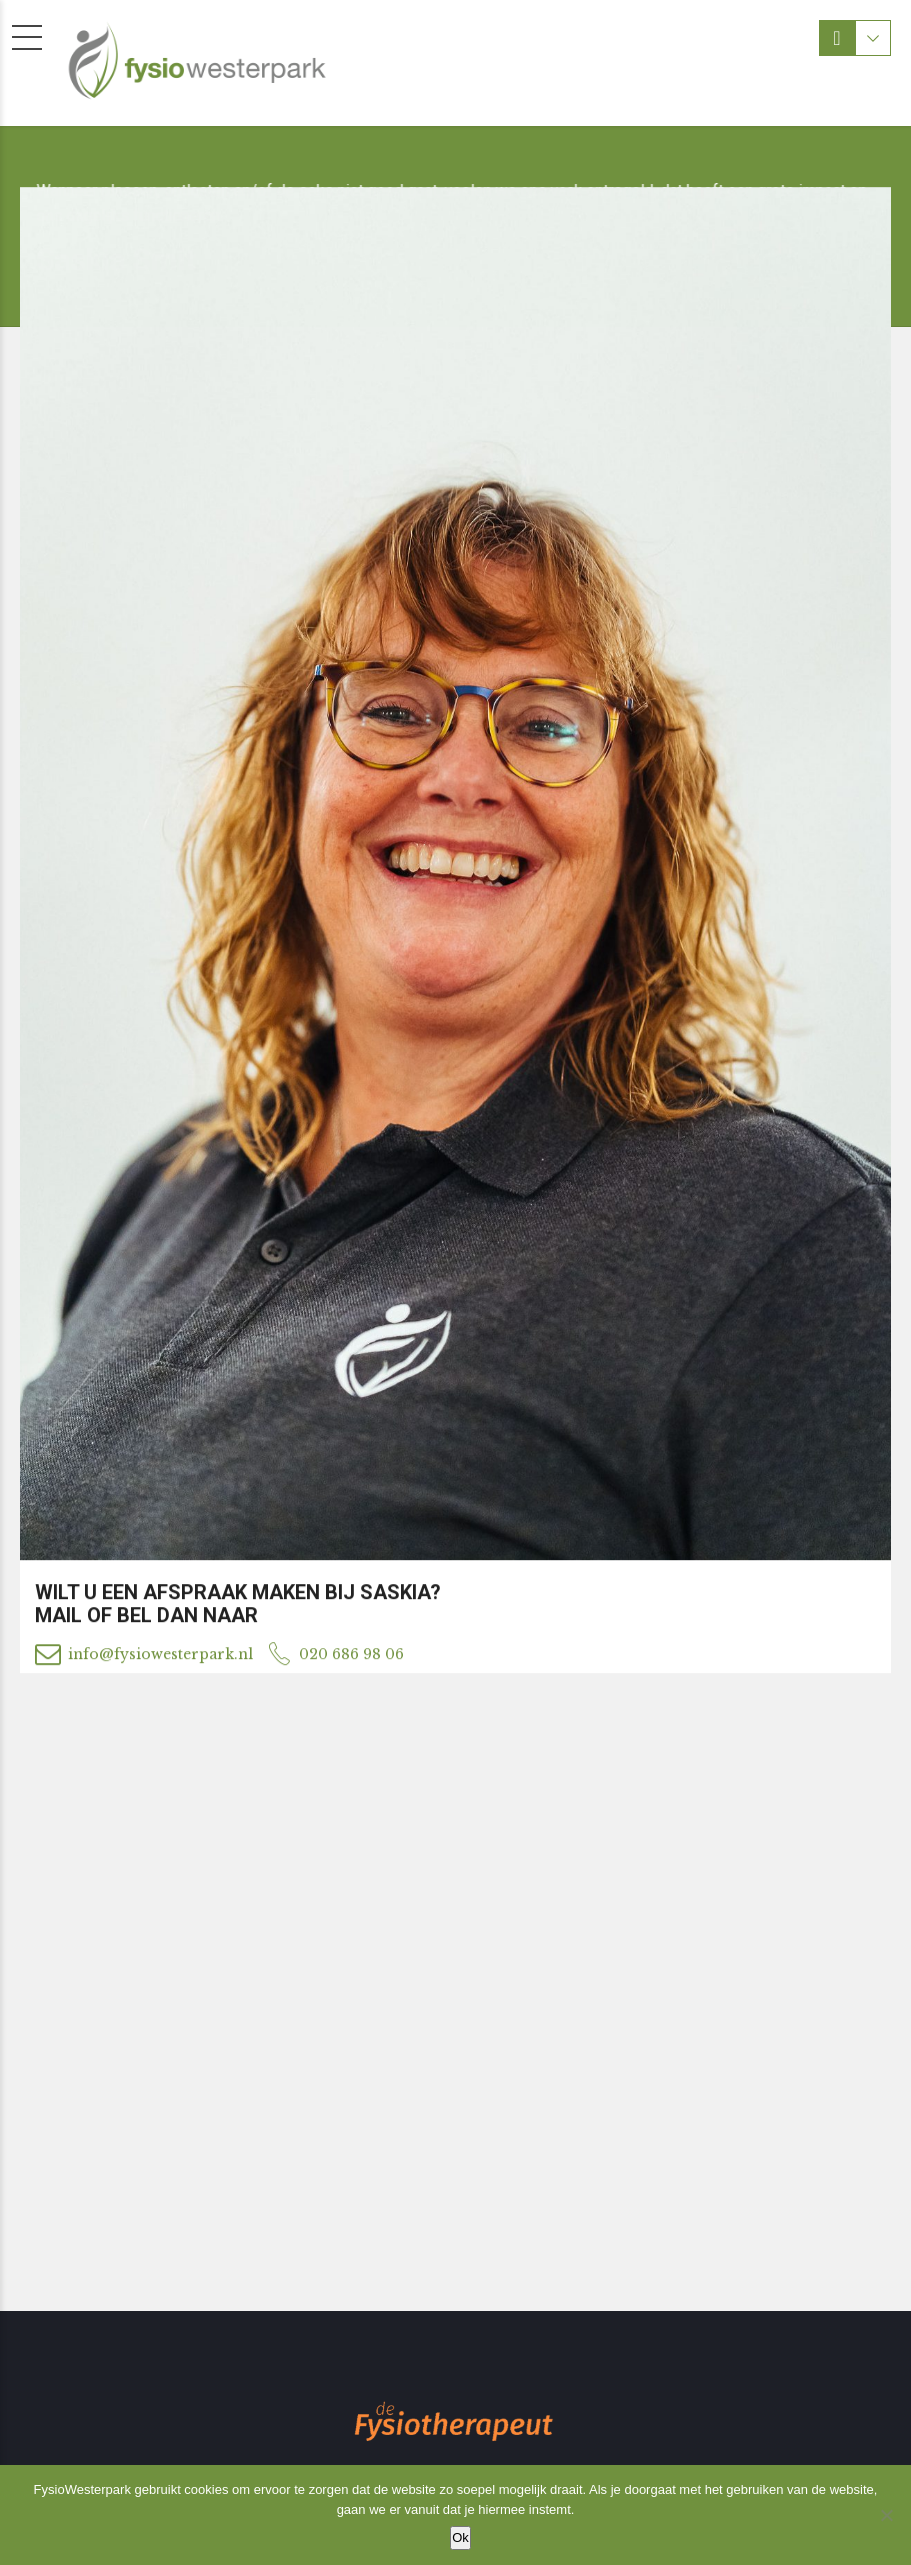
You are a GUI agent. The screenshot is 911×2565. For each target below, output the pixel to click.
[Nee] (886, 2515)
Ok (460, 2537)
